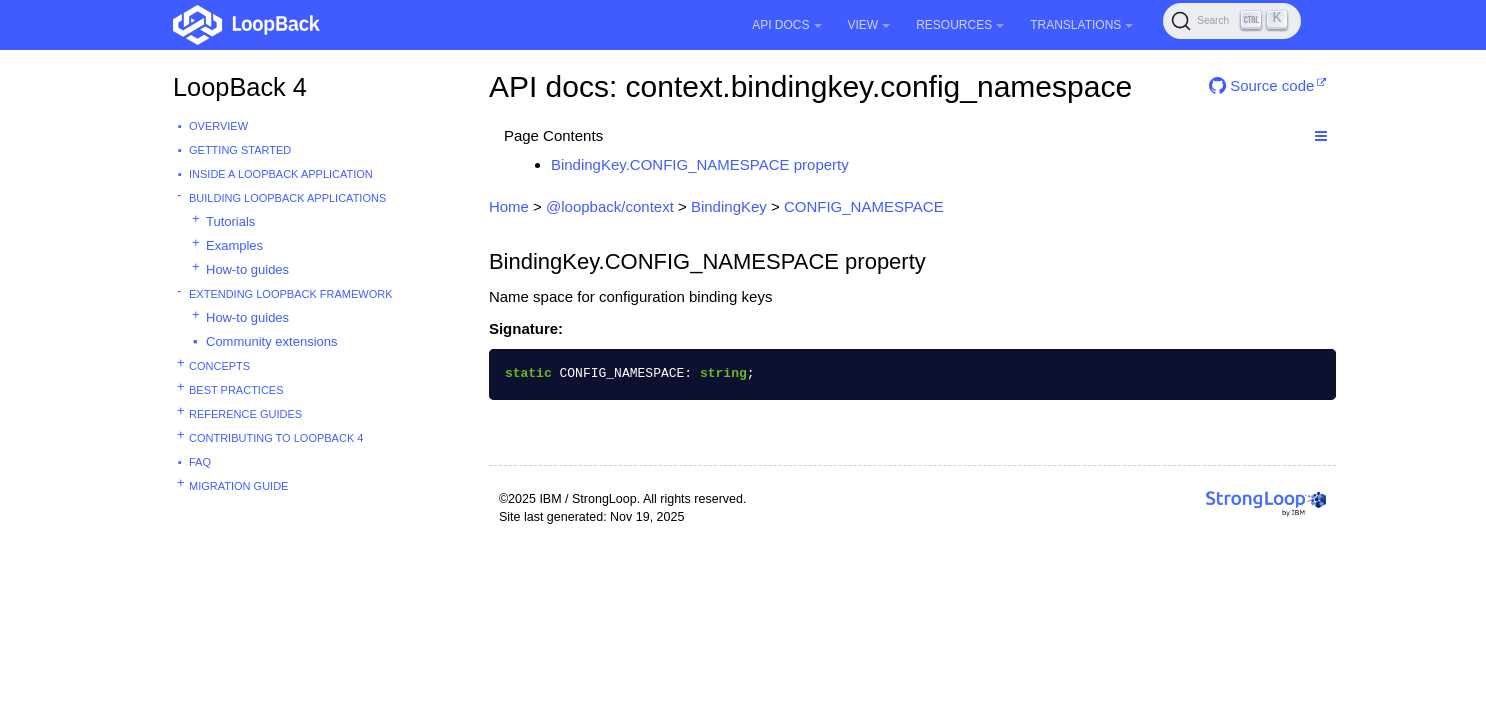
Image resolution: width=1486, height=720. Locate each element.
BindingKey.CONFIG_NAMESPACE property (700, 164)
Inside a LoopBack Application (281, 174)
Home (509, 206)
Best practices (236, 390)
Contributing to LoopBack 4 (276, 438)
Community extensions (272, 341)
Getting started (240, 150)
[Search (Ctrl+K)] (1232, 21)
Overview (218, 126)
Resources (960, 25)
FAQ (200, 462)
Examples (234, 245)
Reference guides (245, 414)
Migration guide (238, 486)
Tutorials (230, 221)
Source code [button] (1261, 85)
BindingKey (729, 206)
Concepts (219, 366)
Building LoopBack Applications (287, 198)
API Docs (786, 25)
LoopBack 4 (240, 87)
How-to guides (247, 269)
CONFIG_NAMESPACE (864, 206)
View (869, 25)
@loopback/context (610, 206)
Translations (1081, 25)
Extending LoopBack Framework (291, 294)
